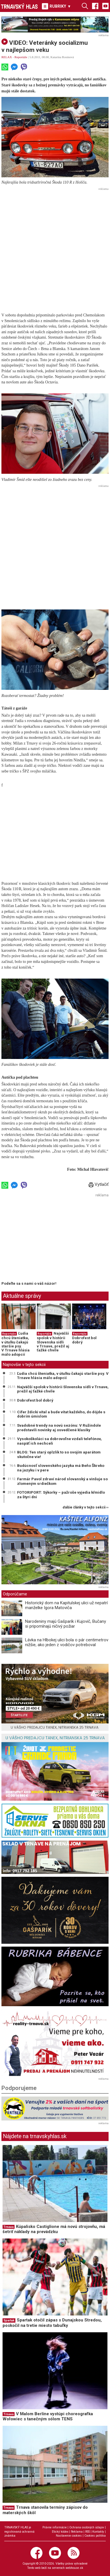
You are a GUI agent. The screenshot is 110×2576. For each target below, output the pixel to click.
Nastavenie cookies (69, 2536)
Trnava (8, 2227)
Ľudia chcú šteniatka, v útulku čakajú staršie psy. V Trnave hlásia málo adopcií (15, 1343)
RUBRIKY (56, 6)
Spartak (9, 2320)
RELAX (6, 57)
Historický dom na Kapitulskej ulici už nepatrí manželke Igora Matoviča (66, 1605)
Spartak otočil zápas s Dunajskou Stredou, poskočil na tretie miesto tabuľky (52, 2322)
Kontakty (98, 2532)
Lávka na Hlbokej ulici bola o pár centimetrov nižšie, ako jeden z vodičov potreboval (66, 1642)
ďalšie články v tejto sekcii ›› (86, 1507)
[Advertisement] (55, 247)
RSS (87, 2532)
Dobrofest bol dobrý (84, 1340)
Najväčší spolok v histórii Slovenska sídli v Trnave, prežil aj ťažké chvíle (53, 1341)
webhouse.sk (74, 2568)
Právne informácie (54, 2527)
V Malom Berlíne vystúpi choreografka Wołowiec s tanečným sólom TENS (48, 2416)
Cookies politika (95, 2536)
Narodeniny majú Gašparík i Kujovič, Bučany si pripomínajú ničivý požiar (65, 1624)
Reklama (77, 2532)
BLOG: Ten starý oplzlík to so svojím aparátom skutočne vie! (59, 1454)
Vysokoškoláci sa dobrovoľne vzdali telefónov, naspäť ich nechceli (59, 1440)
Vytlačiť (99, 1184)
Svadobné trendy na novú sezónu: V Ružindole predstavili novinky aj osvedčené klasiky (59, 1427)
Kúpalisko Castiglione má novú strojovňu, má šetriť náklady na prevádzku (54, 2229)
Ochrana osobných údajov (86, 2527)
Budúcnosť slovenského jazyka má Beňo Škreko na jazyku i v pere (60, 1467)
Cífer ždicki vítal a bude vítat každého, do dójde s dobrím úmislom (61, 1414)
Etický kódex (60, 2532)
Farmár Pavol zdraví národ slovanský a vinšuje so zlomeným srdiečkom (62, 1481)
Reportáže (21, 57)
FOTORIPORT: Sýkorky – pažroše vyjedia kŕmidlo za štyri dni (61, 1494)
